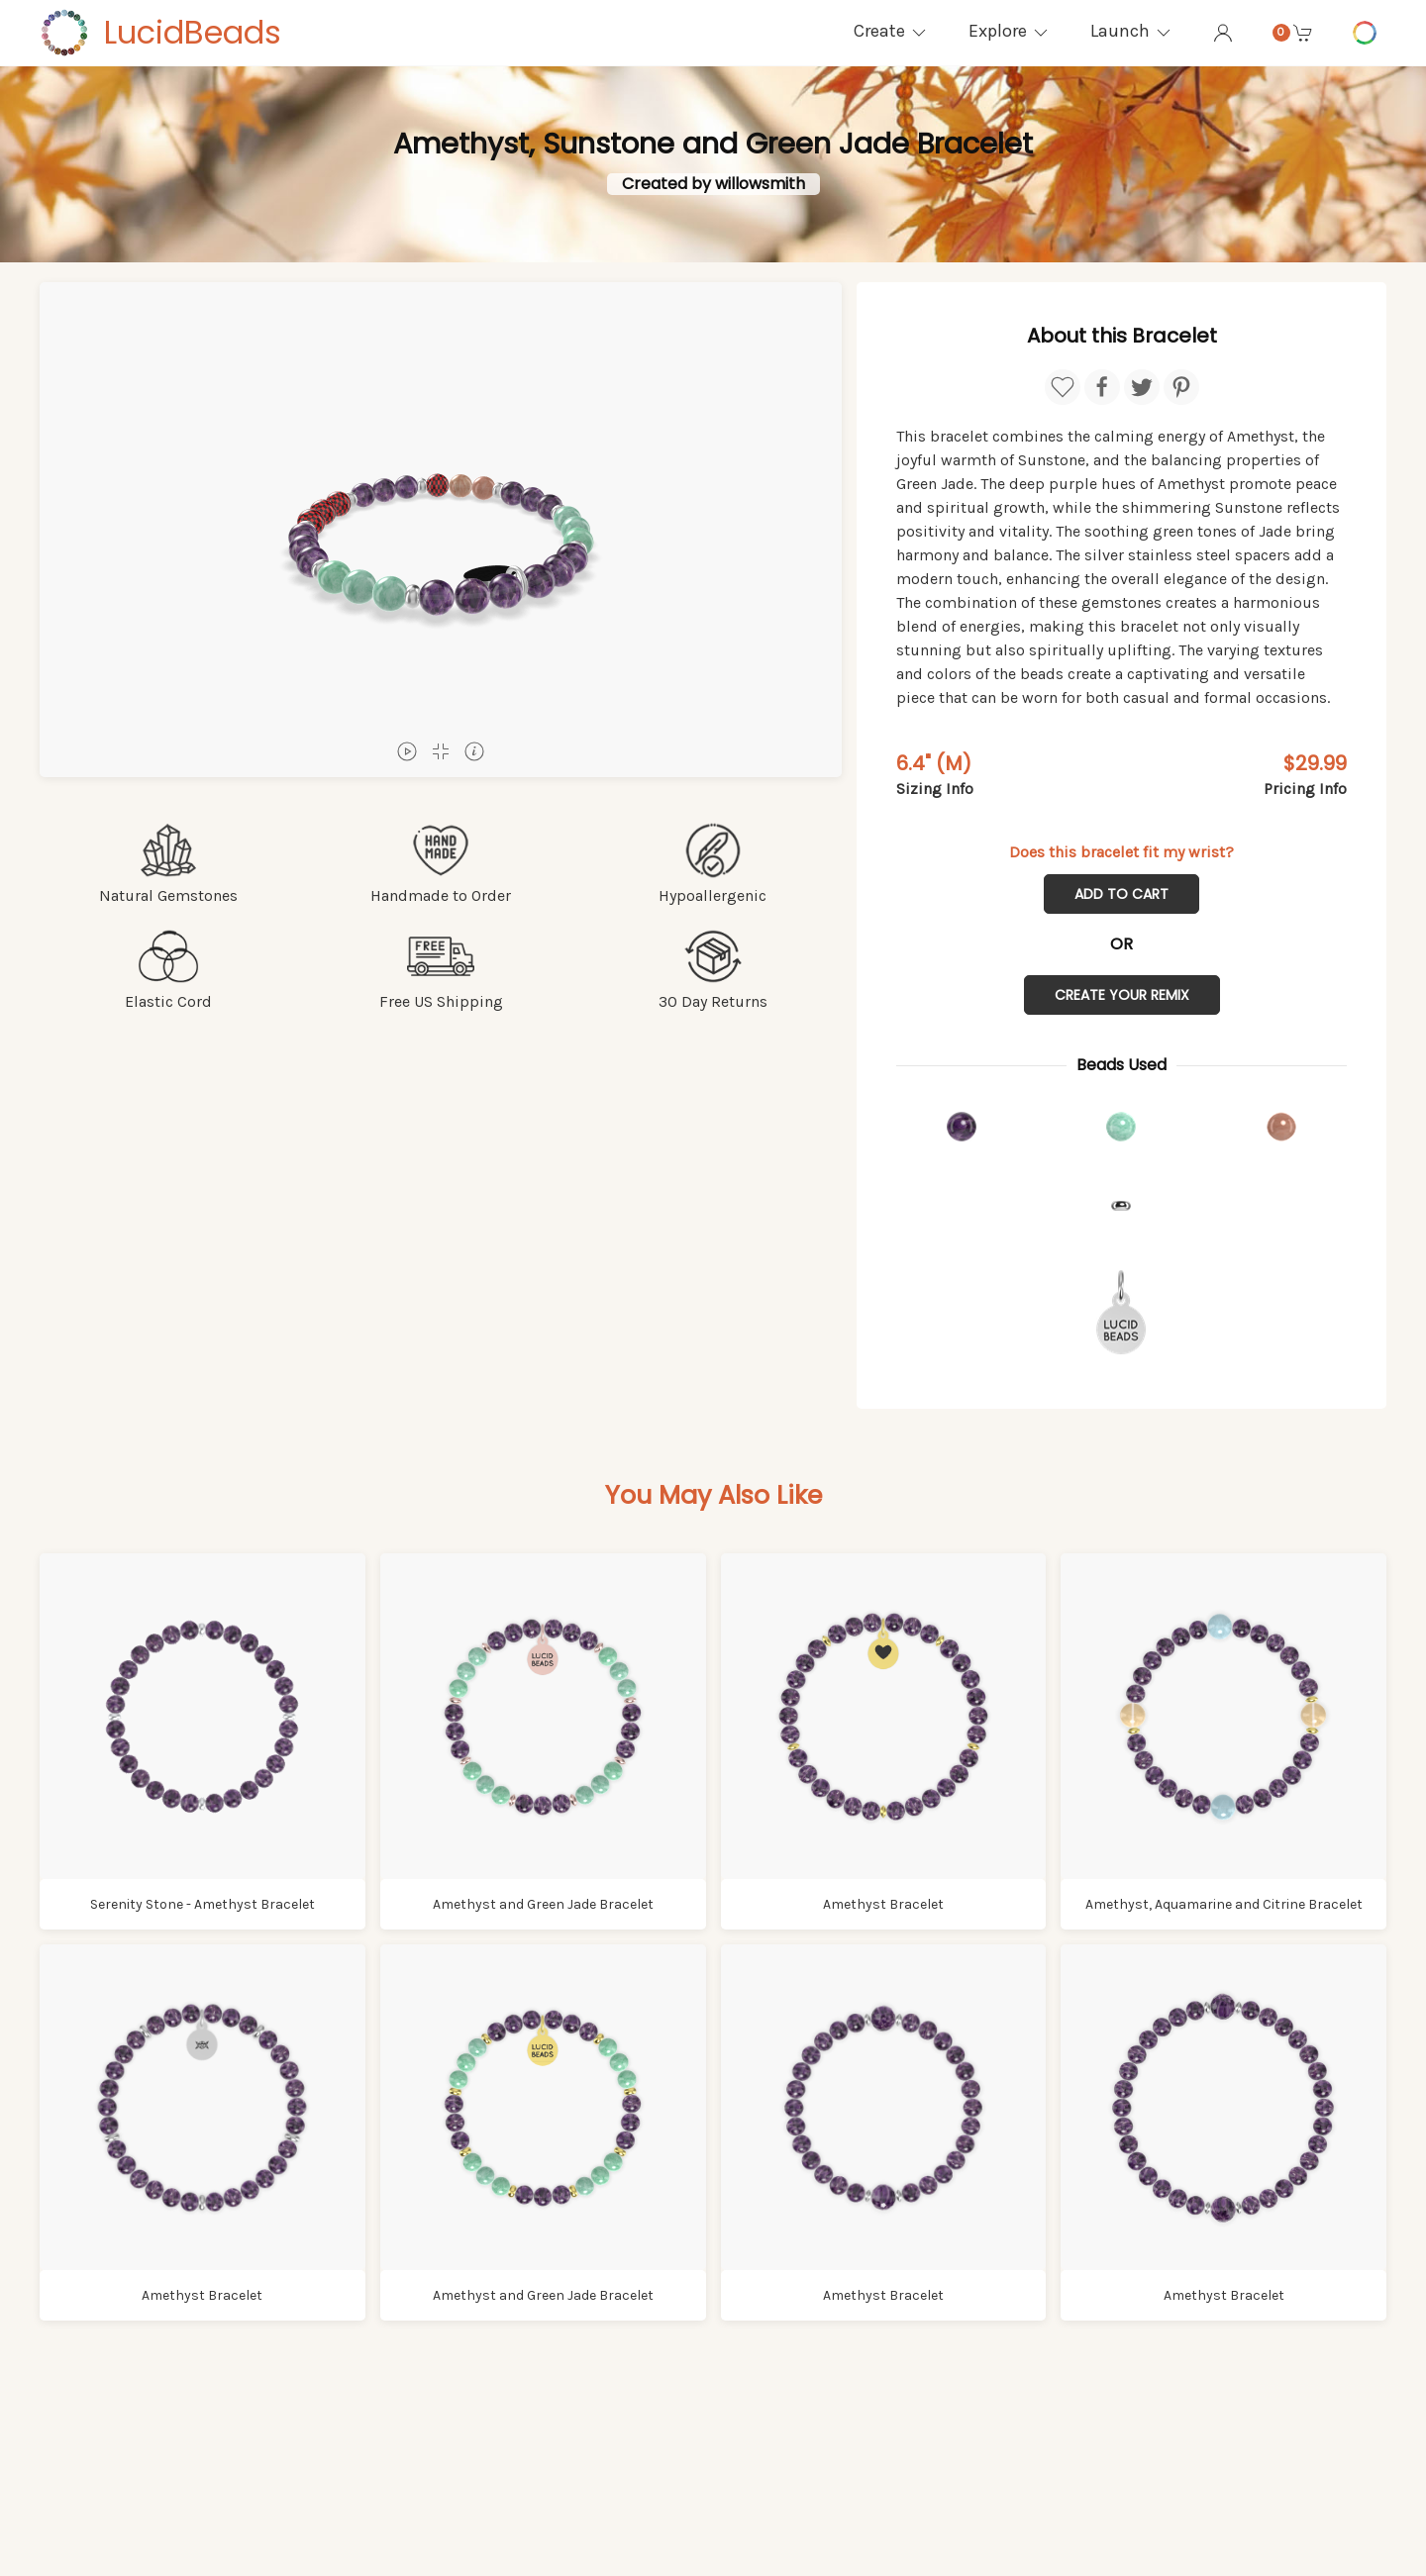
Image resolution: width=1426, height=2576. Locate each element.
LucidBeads (192, 32)
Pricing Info (1305, 788)
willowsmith (760, 183)
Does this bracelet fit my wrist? (1121, 851)
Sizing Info (934, 788)
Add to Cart (1121, 894)
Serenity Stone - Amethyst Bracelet (202, 1904)
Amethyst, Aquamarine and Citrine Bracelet (1224, 1904)
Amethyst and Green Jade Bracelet (543, 1904)
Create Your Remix (1122, 995)
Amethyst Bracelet (883, 1904)
